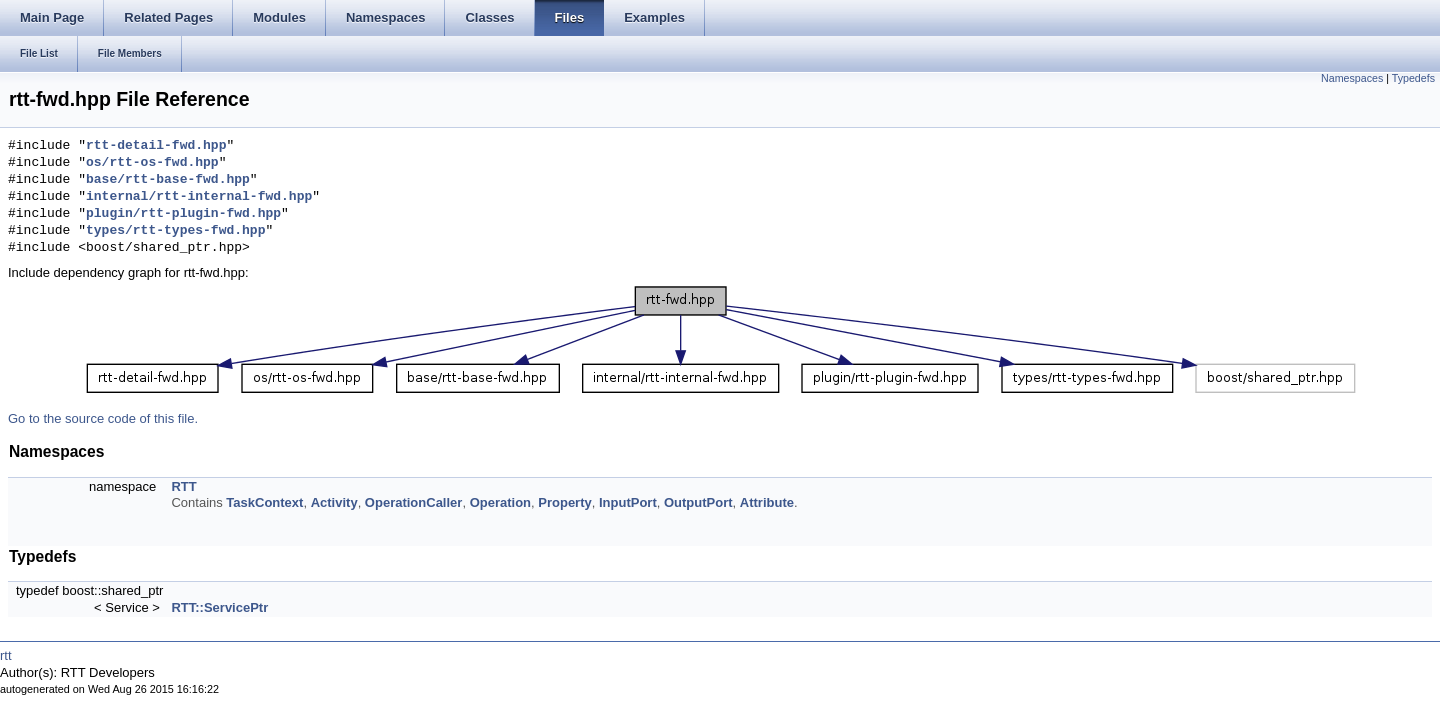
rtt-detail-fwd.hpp (156, 146)
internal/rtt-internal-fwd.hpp (199, 197)
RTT (183, 486)
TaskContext (264, 502)
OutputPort (698, 502)
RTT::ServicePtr (219, 607)
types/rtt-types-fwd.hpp (175, 231)
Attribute (767, 502)
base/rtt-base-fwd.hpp (168, 180)
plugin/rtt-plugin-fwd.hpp (183, 214)
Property (564, 502)
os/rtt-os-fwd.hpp (152, 163)
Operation (500, 502)
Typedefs (1413, 78)
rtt (6, 655)
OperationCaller (414, 502)
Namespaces (1352, 78)
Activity (334, 502)
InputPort (628, 502)
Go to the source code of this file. (103, 418)
